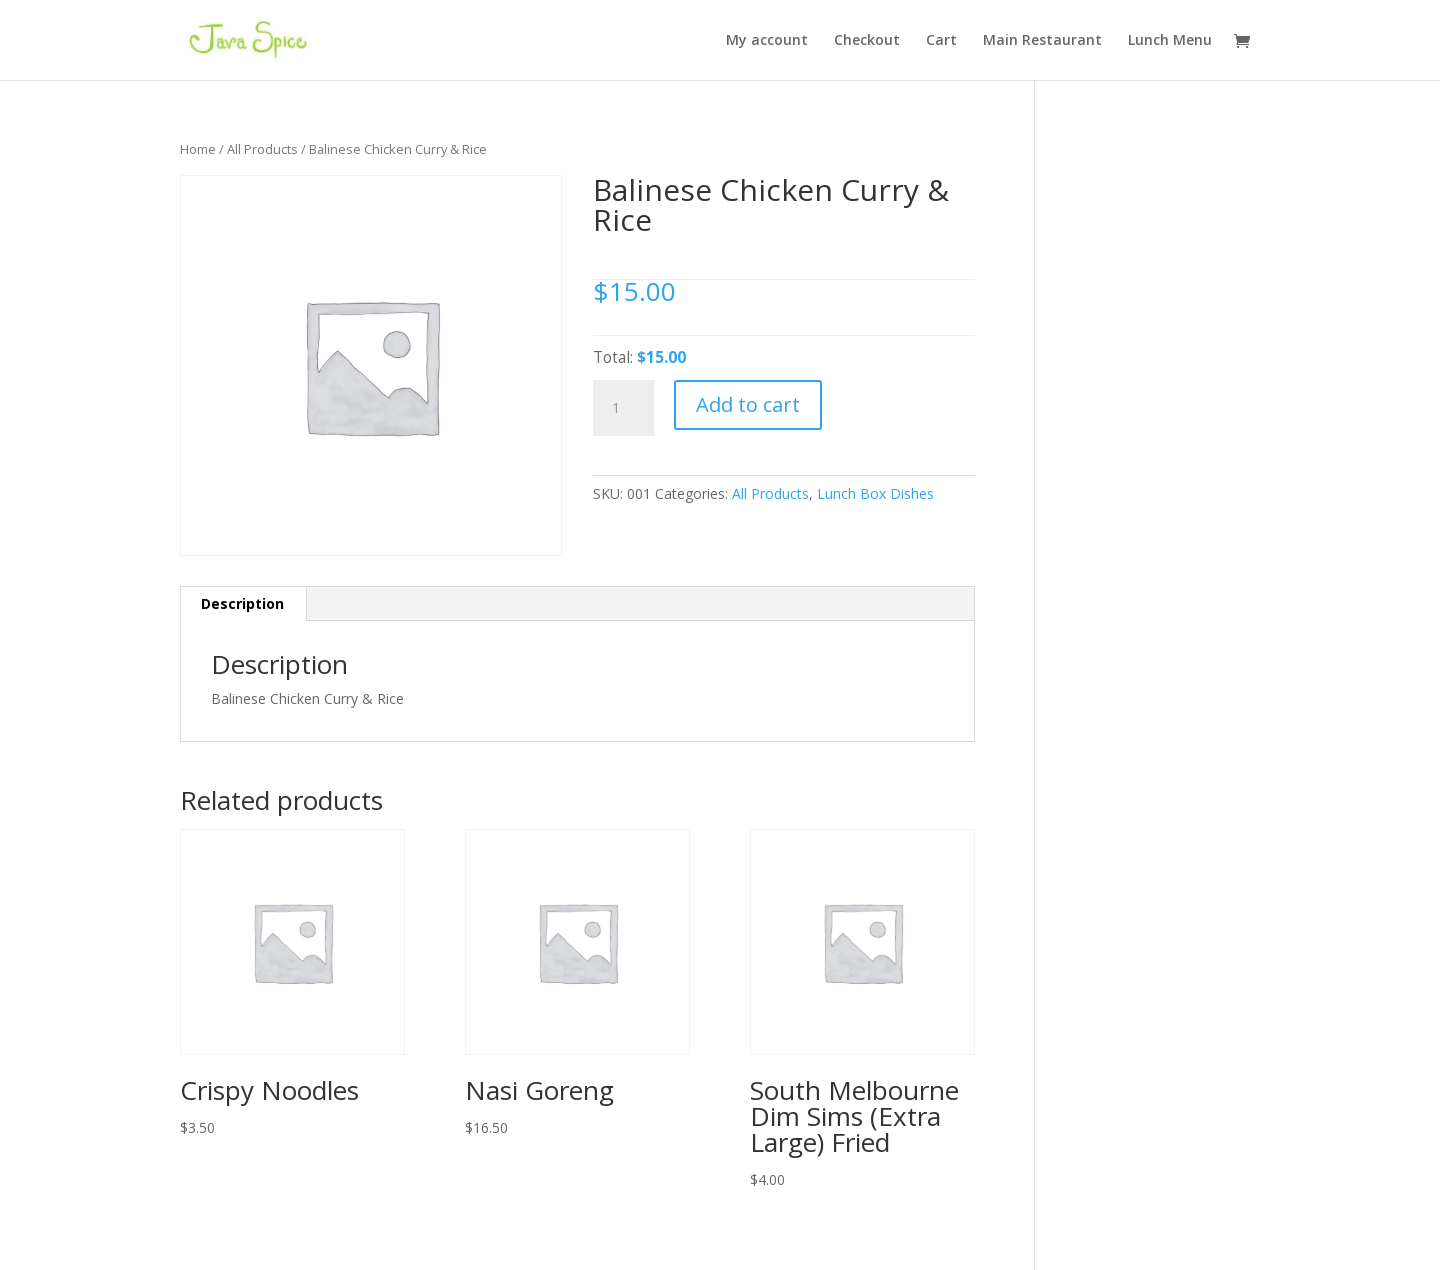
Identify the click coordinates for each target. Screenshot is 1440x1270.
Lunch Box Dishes (875, 493)
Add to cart (748, 404)
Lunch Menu (1170, 41)
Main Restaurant (1042, 41)
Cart (941, 41)
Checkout (867, 41)
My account (767, 41)
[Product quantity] (623, 408)
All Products (262, 149)
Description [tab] (242, 603)
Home (198, 149)
